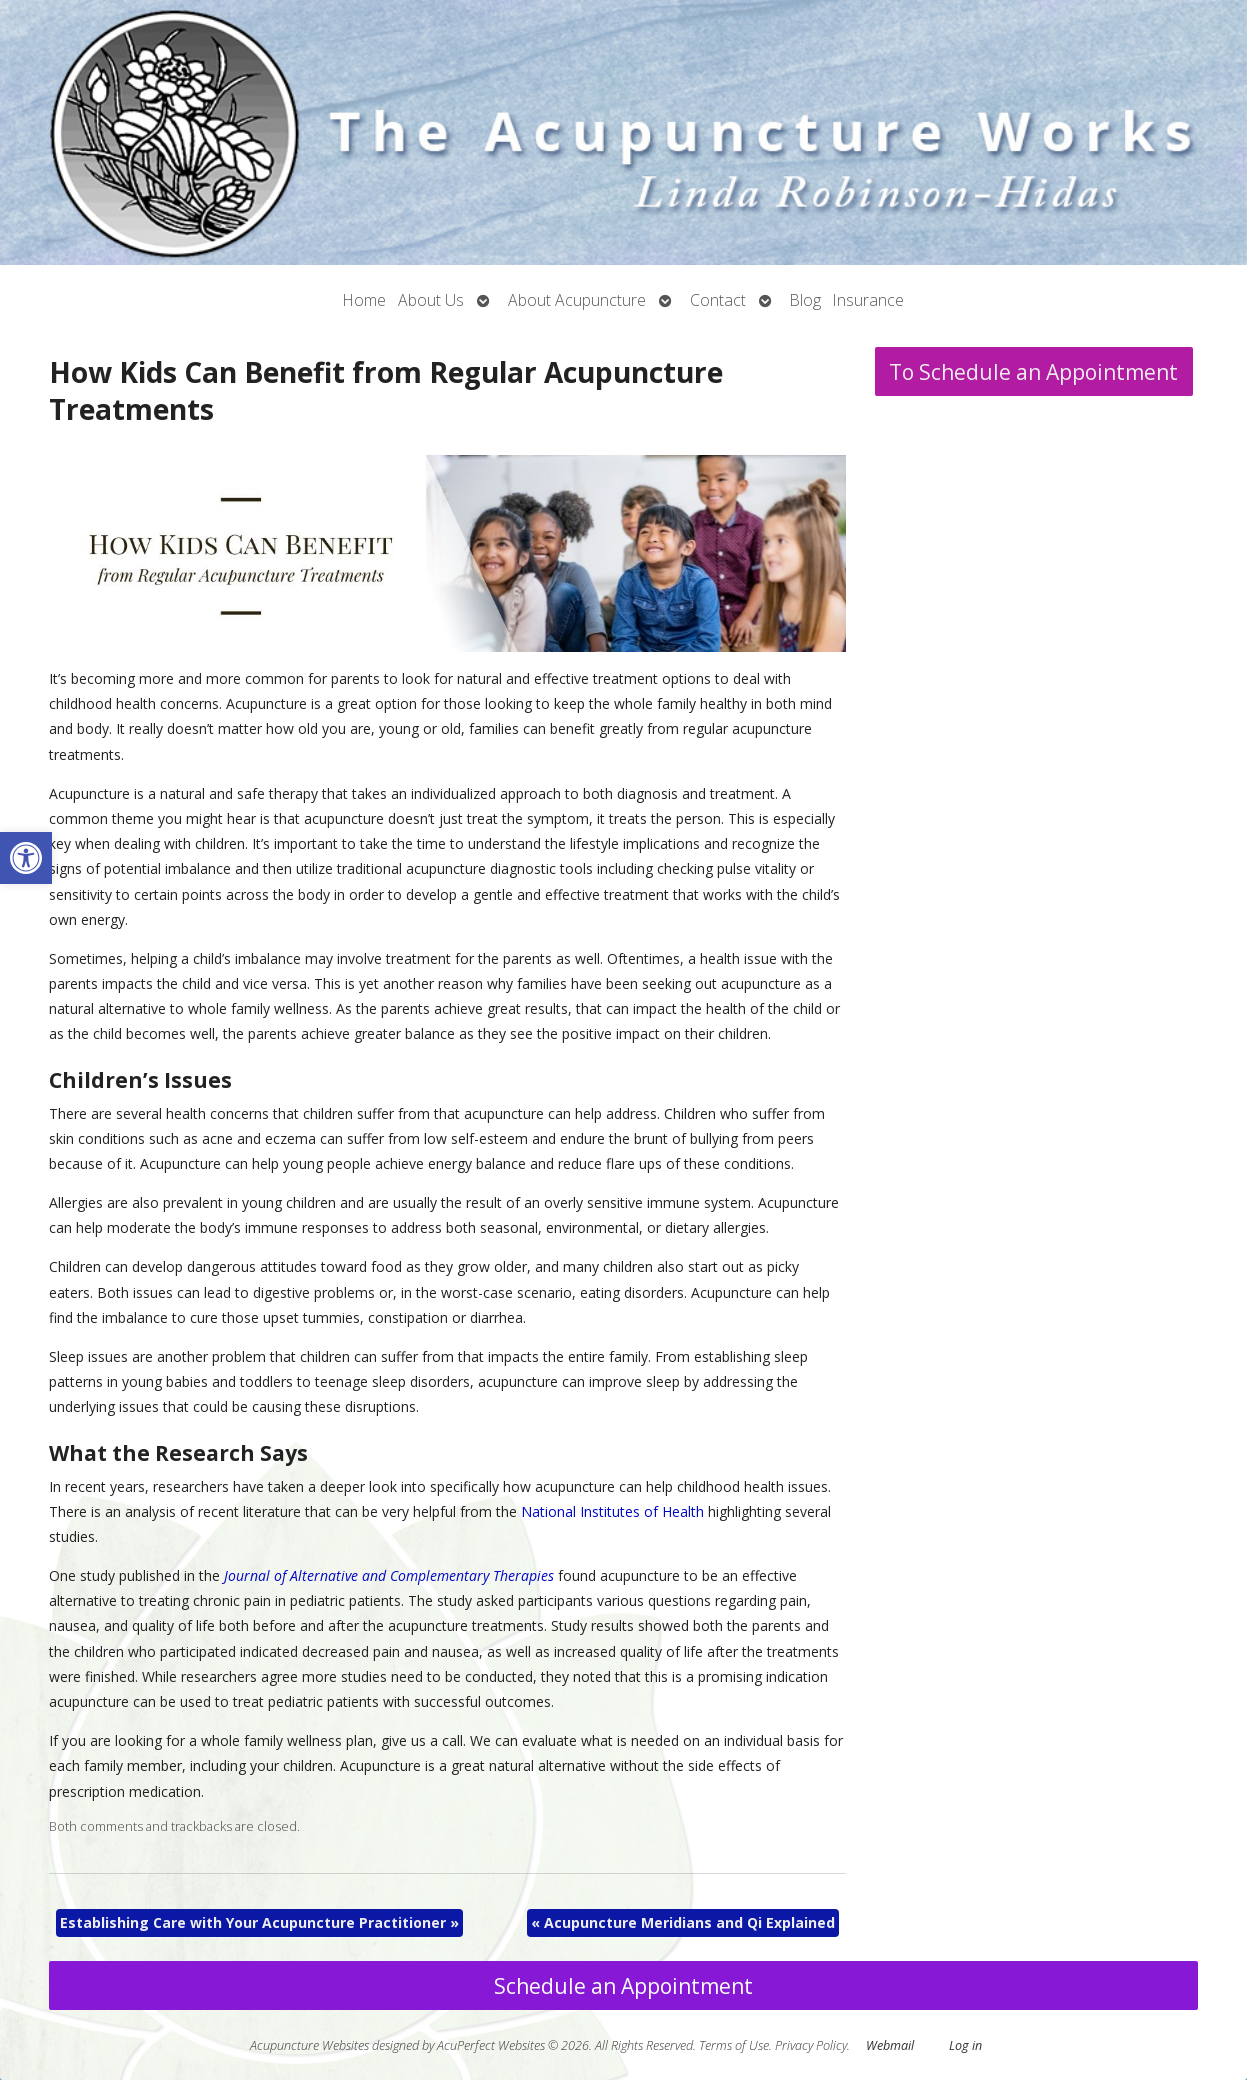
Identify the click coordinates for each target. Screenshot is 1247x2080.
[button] (26, 858)
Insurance (868, 300)
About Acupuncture (577, 300)
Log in (965, 2045)
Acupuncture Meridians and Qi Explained (683, 1922)
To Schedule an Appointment (1033, 372)
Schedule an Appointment (623, 1986)
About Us (431, 300)
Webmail (890, 2045)
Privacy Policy (811, 2045)
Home (364, 300)
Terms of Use (734, 2045)
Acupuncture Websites (309, 2045)
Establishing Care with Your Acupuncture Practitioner (259, 1922)
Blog (805, 300)
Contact (718, 300)
